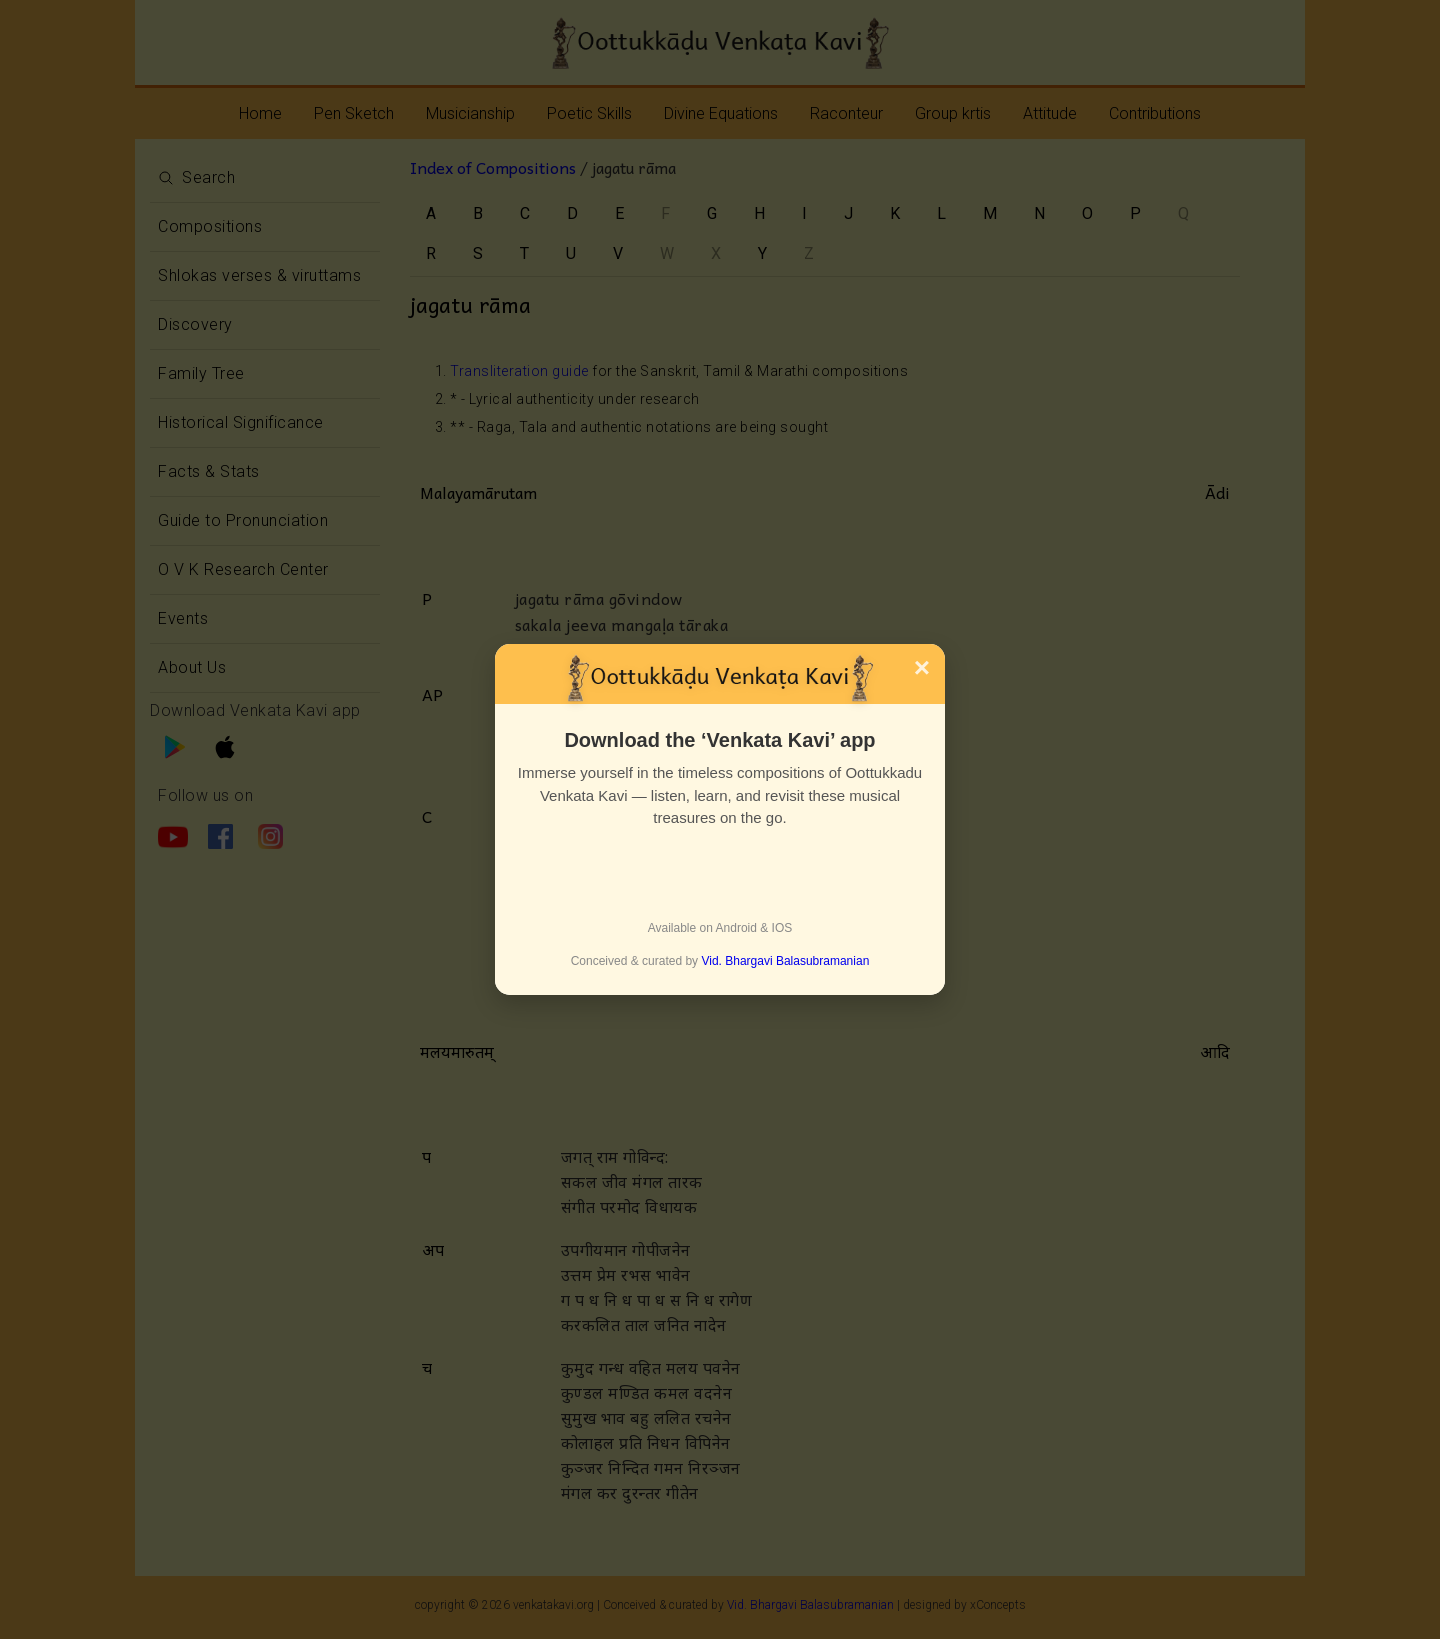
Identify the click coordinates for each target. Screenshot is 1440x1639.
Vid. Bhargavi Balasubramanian (785, 961)
